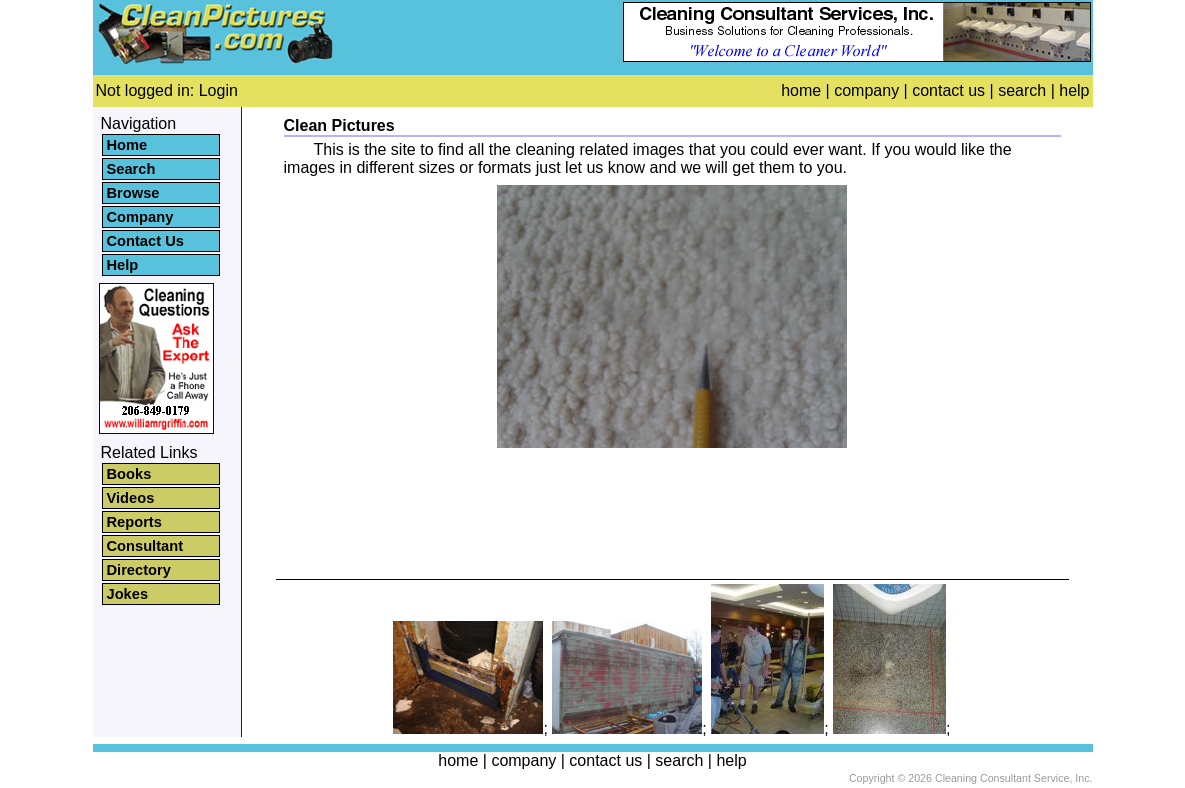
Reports (134, 522)
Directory (139, 570)
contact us (948, 90)
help (1074, 90)
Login (218, 90)
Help (123, 265)
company (866, 90)
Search (131, 169)
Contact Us (145, 241)
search (1022, 90)
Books (129, 474)
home (801, 90)
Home (127, 145)
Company (140, 217)
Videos (131, 498)
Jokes (128, 594)
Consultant (145, 546)
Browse (133, 193)
